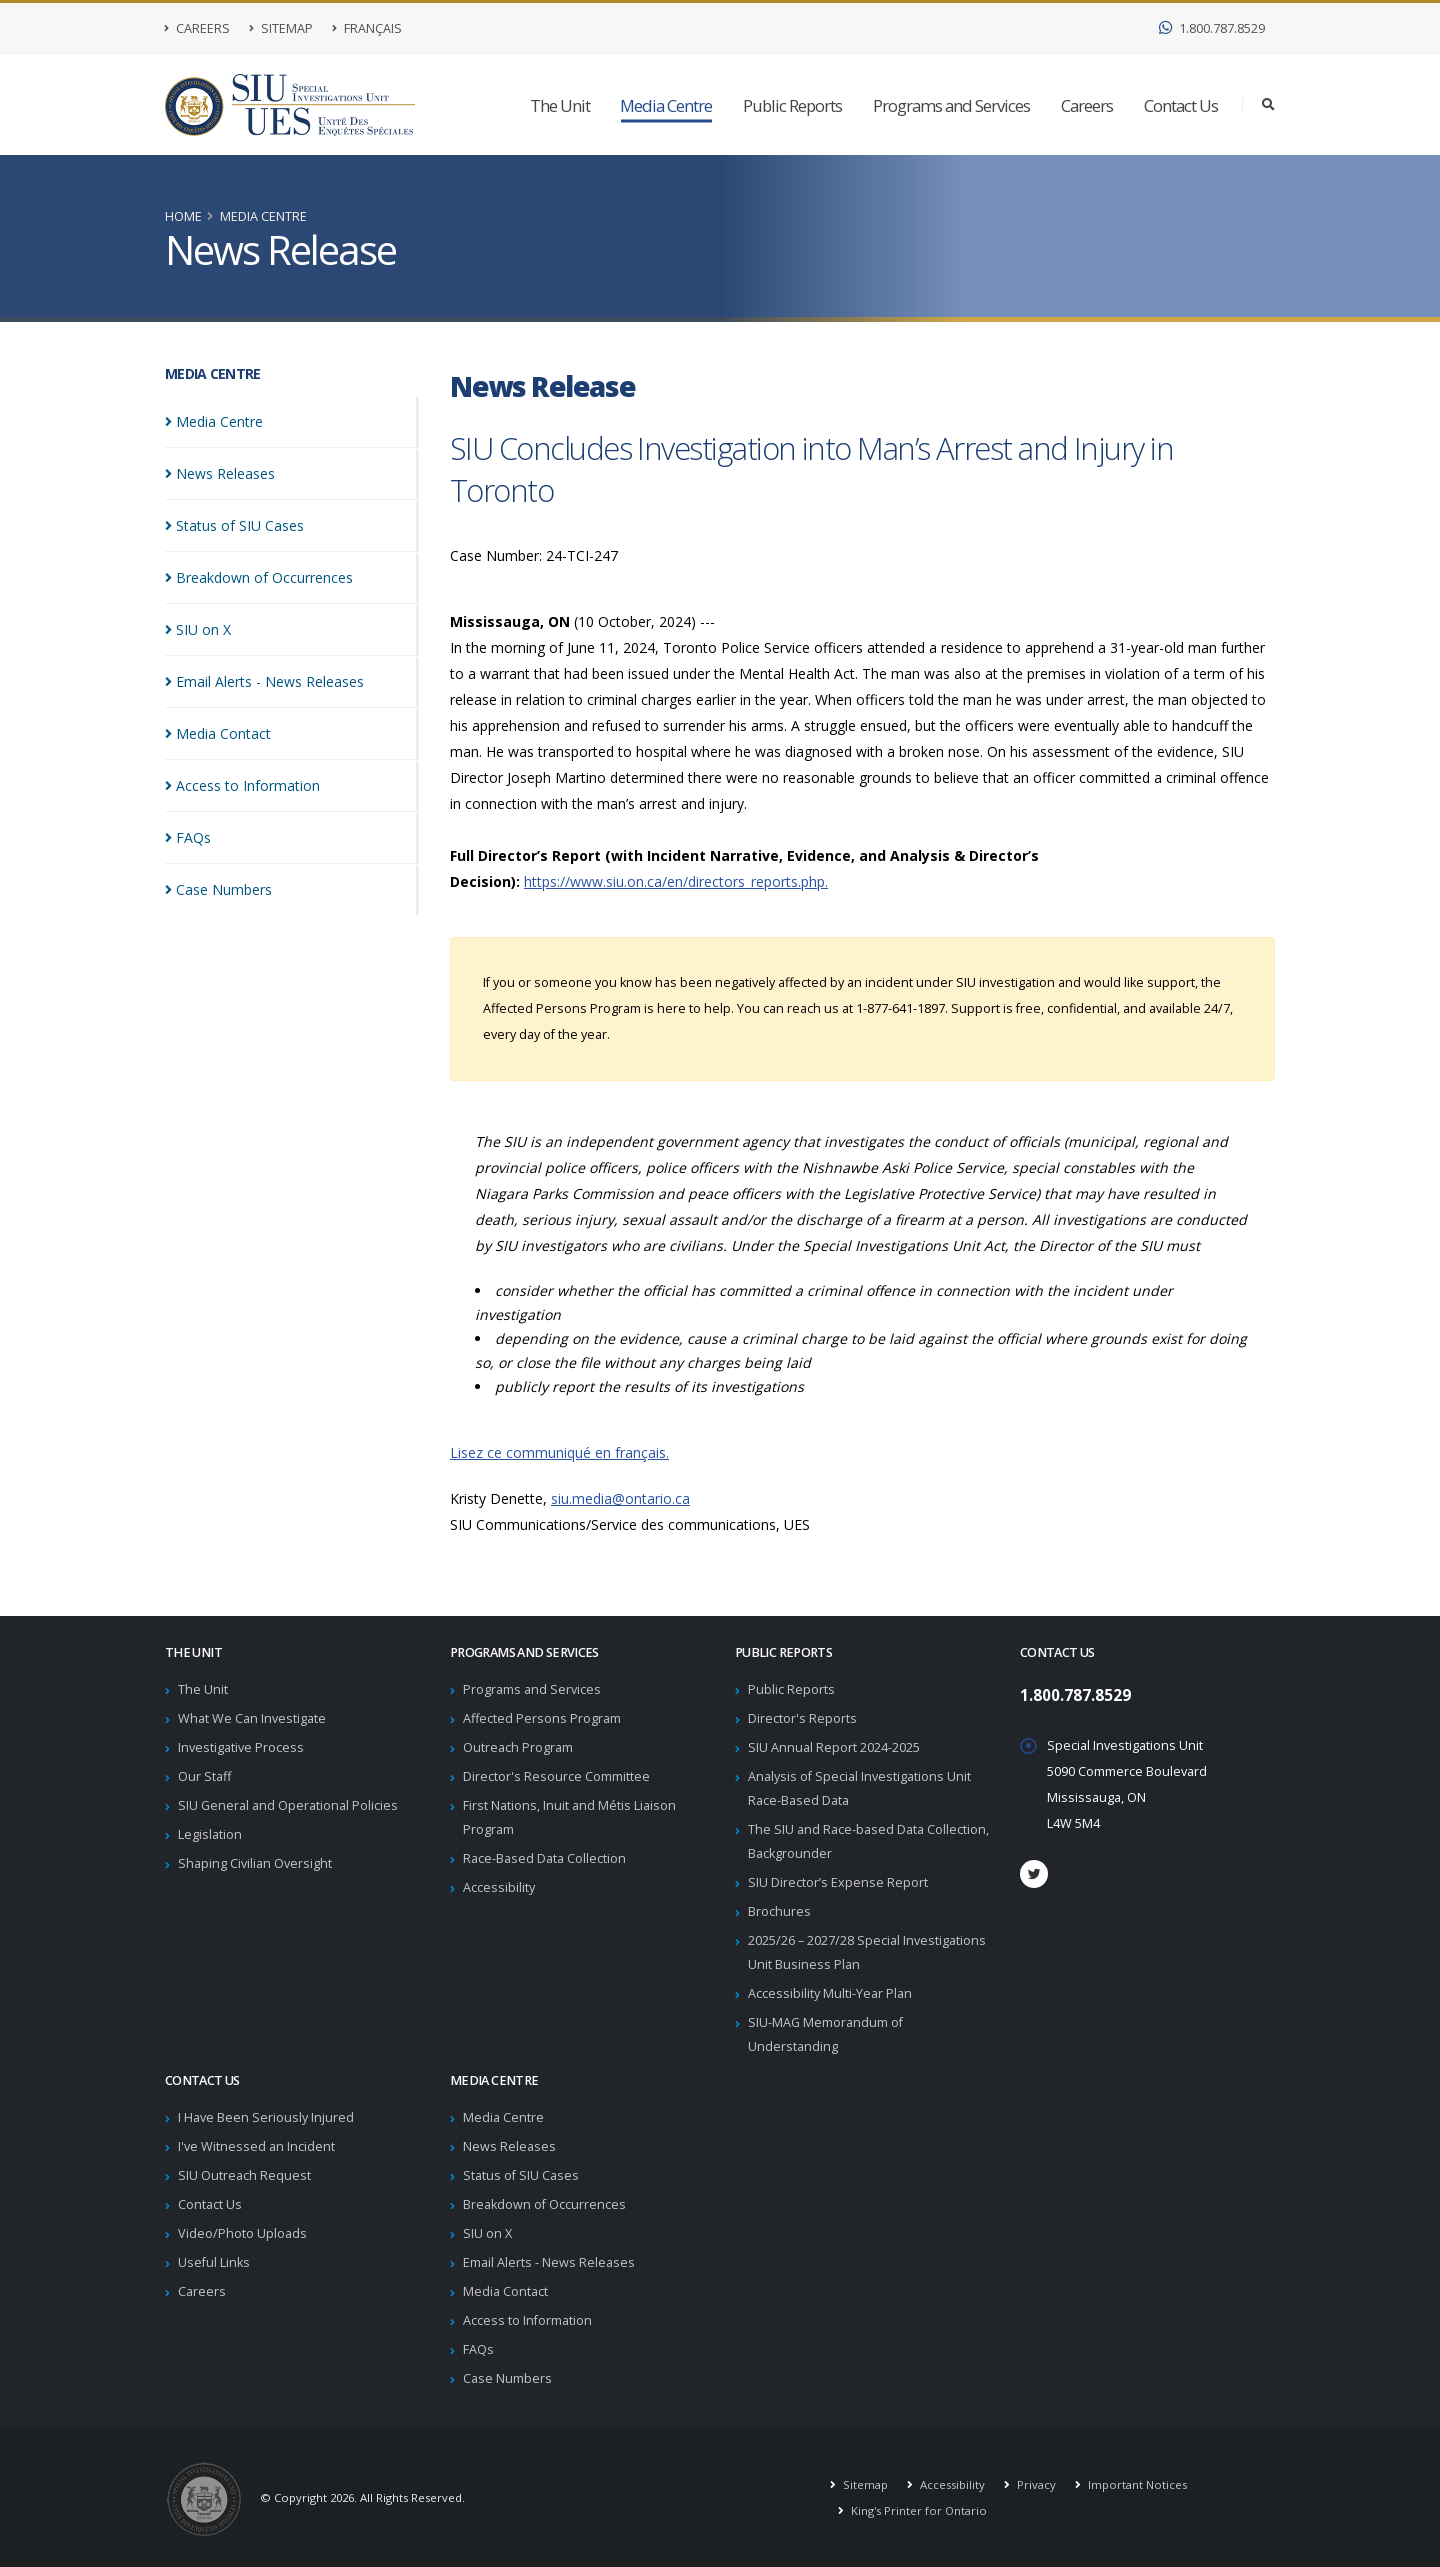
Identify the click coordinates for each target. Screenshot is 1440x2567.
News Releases (509, 2146)
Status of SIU (234, 525)
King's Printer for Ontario (917, 2510)
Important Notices (1136, 2484)
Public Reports (792, 105)
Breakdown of (259, 577)
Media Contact (505, 2291)
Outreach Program (518, 1747)
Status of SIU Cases (521, 2175)
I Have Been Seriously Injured (266, 2117)
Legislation (210, 1834)
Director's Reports (802, 1718)
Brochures (779, 1911)
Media (214, 421)
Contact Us (1181, 105)
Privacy (1035, 2484)
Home (183, 216)
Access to (242, 785)
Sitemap (281, 28)
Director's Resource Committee (556, 1776)
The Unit (560, 105)
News (220, 473)
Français (367, 28)
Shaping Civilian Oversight (255, 1863)
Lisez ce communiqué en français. (559, 1452)
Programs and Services (951, 105)
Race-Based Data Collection (544, 1858)
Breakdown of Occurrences (544, 2204)
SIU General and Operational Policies (288, 1805)
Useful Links (214, 2262)
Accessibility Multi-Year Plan (830, 1993)
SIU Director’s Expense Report (838, 1882)
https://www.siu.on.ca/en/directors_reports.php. (676, 881)
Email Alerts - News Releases (549, 2262)
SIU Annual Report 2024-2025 (834, 1747)
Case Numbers (507, 2378)
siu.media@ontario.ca (620, 1498)
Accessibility (499, 1887)
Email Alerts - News (264, 681)
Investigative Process (241, 1747)
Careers (197, 28)
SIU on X (487, 2233)
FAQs (478, 2349)
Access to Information (527, 2320)
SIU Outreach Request (244, 2175)
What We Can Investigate (252, 1718)
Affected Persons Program (542, 1718)
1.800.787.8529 (1212, 28)
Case (218, 889)
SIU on (198, 629)
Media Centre (666, 105)
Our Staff (204, 1776)
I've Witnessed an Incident (256, 2146)
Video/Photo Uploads (242, 2233)
